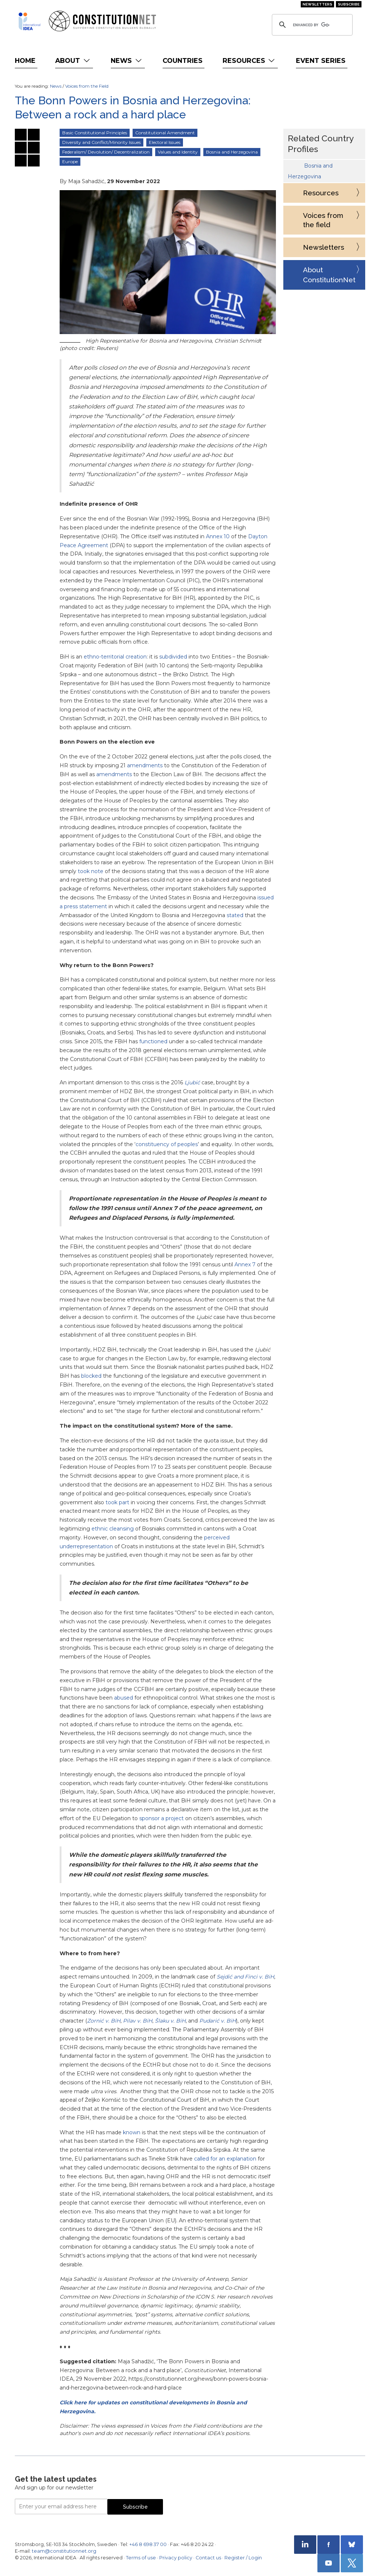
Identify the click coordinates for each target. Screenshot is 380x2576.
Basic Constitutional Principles (94, 132)
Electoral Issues (164, 142)
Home (25, 60)
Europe (70, 161)
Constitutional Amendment (165, 132)
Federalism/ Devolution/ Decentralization (106, 152)
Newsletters (317, 4)
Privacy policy (175, 2557)
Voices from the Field (87, 86)
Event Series (321, 60)
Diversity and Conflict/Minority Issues (101, 142)
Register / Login (243, 2557)
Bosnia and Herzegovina (232, 152)
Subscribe (349, 4)
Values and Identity (178, 152)
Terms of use (141, 2557)
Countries (183, 60)
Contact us (208, 2557)
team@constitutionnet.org (64, 2551)
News (127, 60)
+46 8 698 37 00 (148, 2544)
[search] (311, 24)
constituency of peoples (167, 1144)
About (73, 60)
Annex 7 (245, 1264)
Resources (249, 60)
